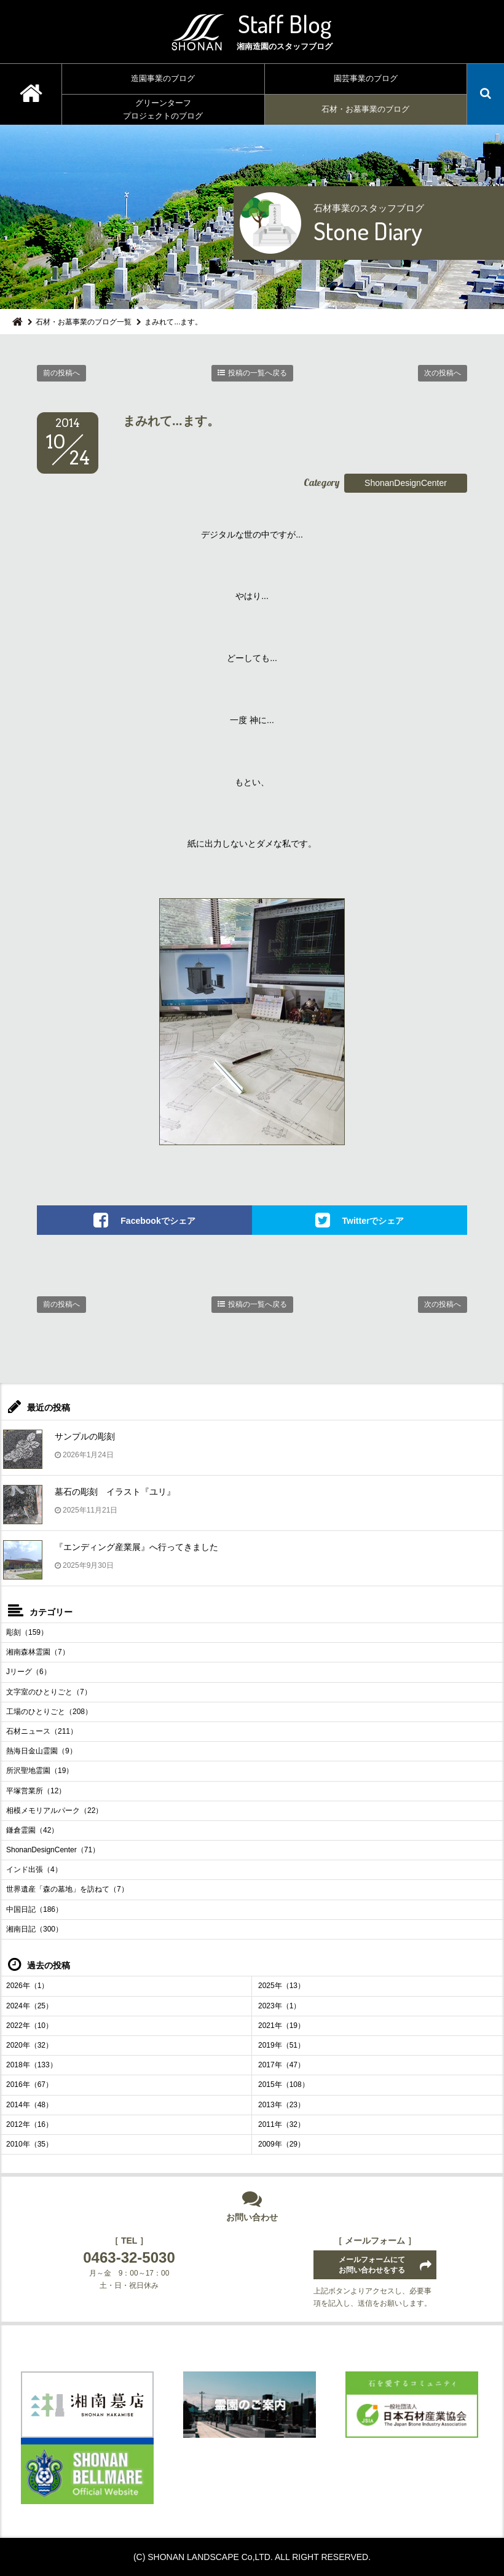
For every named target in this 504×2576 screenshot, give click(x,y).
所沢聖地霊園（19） (39, 1770)
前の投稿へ (61, 373)
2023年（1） (279, 2006)
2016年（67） (29, 2084)
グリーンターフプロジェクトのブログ (163, 109)
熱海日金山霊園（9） (41, 1751)
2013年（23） (281, 2104)
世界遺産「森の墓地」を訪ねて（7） (67, 1889)
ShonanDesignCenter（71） (53, 1850)
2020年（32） (29, 2045)
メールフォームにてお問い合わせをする (372, 2264)
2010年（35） (29, 2144)
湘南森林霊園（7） (37, 1652)
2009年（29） (281, 2144)
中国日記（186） (34, 1909)
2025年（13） (281, 1985)
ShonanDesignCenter (405, 483)
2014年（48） (29, 2104)
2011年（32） (281, 2124)
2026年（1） (27, 1985)
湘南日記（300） (34, 1929)
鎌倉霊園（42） (32, 1830)
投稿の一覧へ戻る (257, 373)
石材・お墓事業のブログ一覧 (84, 322)
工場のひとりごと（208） (49, 1711)
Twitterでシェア (373, 1221)
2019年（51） (281, 2045)
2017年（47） (281, 2065)
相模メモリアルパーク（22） (54, 1810)
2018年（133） (31, 2065)
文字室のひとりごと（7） (49, 1692)
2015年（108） (283, 2084)
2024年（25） (29, 2006)
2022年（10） (29, 2025)
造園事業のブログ (163, 78)
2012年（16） (29, 2124)
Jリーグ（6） (28, 1671)
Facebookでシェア (157, 1221)
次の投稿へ (442, 373)
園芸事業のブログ (366, 78)
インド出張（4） (34, 1869)
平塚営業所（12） (36, 1791)
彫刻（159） (27, 1632)
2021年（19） (281, 2025)
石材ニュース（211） (41, 1731)
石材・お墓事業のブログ (365, 109)
